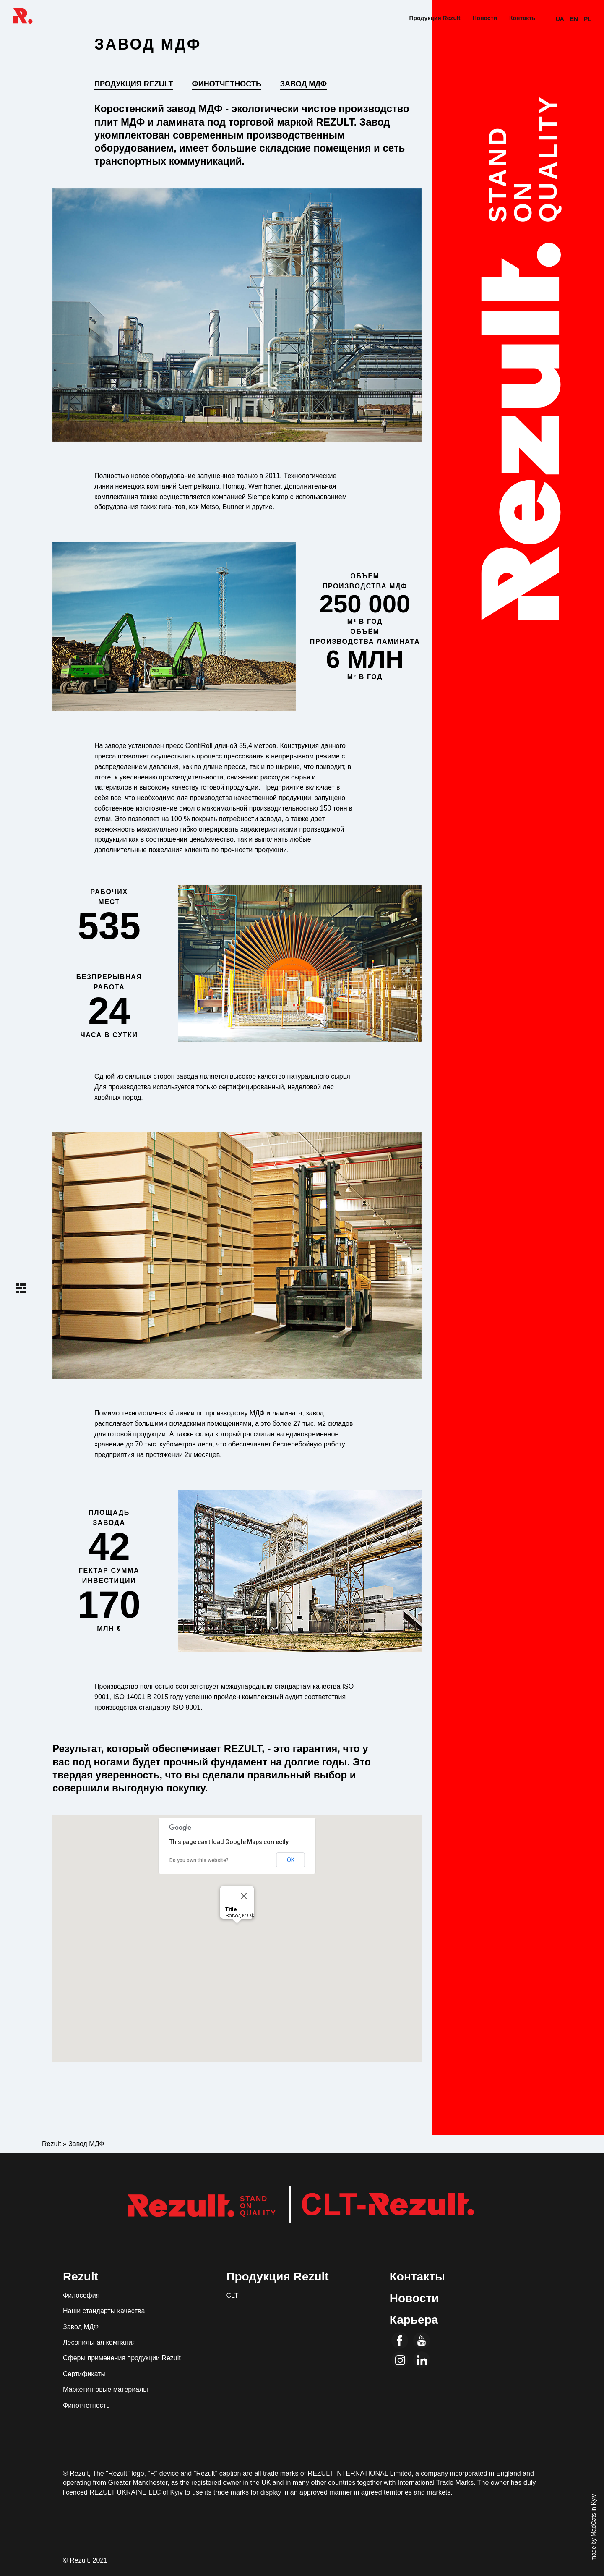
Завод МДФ (303, 84)
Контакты (523, 18)
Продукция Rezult (434, 18)
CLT (232, 2295)
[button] (237, 1931)
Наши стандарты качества (104, 2310)
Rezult (80, 2276)
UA (560, 19)
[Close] (244, 1896)
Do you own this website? (199, 1860)
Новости (484, 18)
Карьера (414, 2319)
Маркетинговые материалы (105, 2389)
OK (290, 1860)
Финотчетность (226, 84)
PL (587, 19)
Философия (81, 2295)
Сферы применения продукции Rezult (122, 2358)
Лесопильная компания (99, 2342)
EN (574, 19)
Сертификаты (84, 2373)
